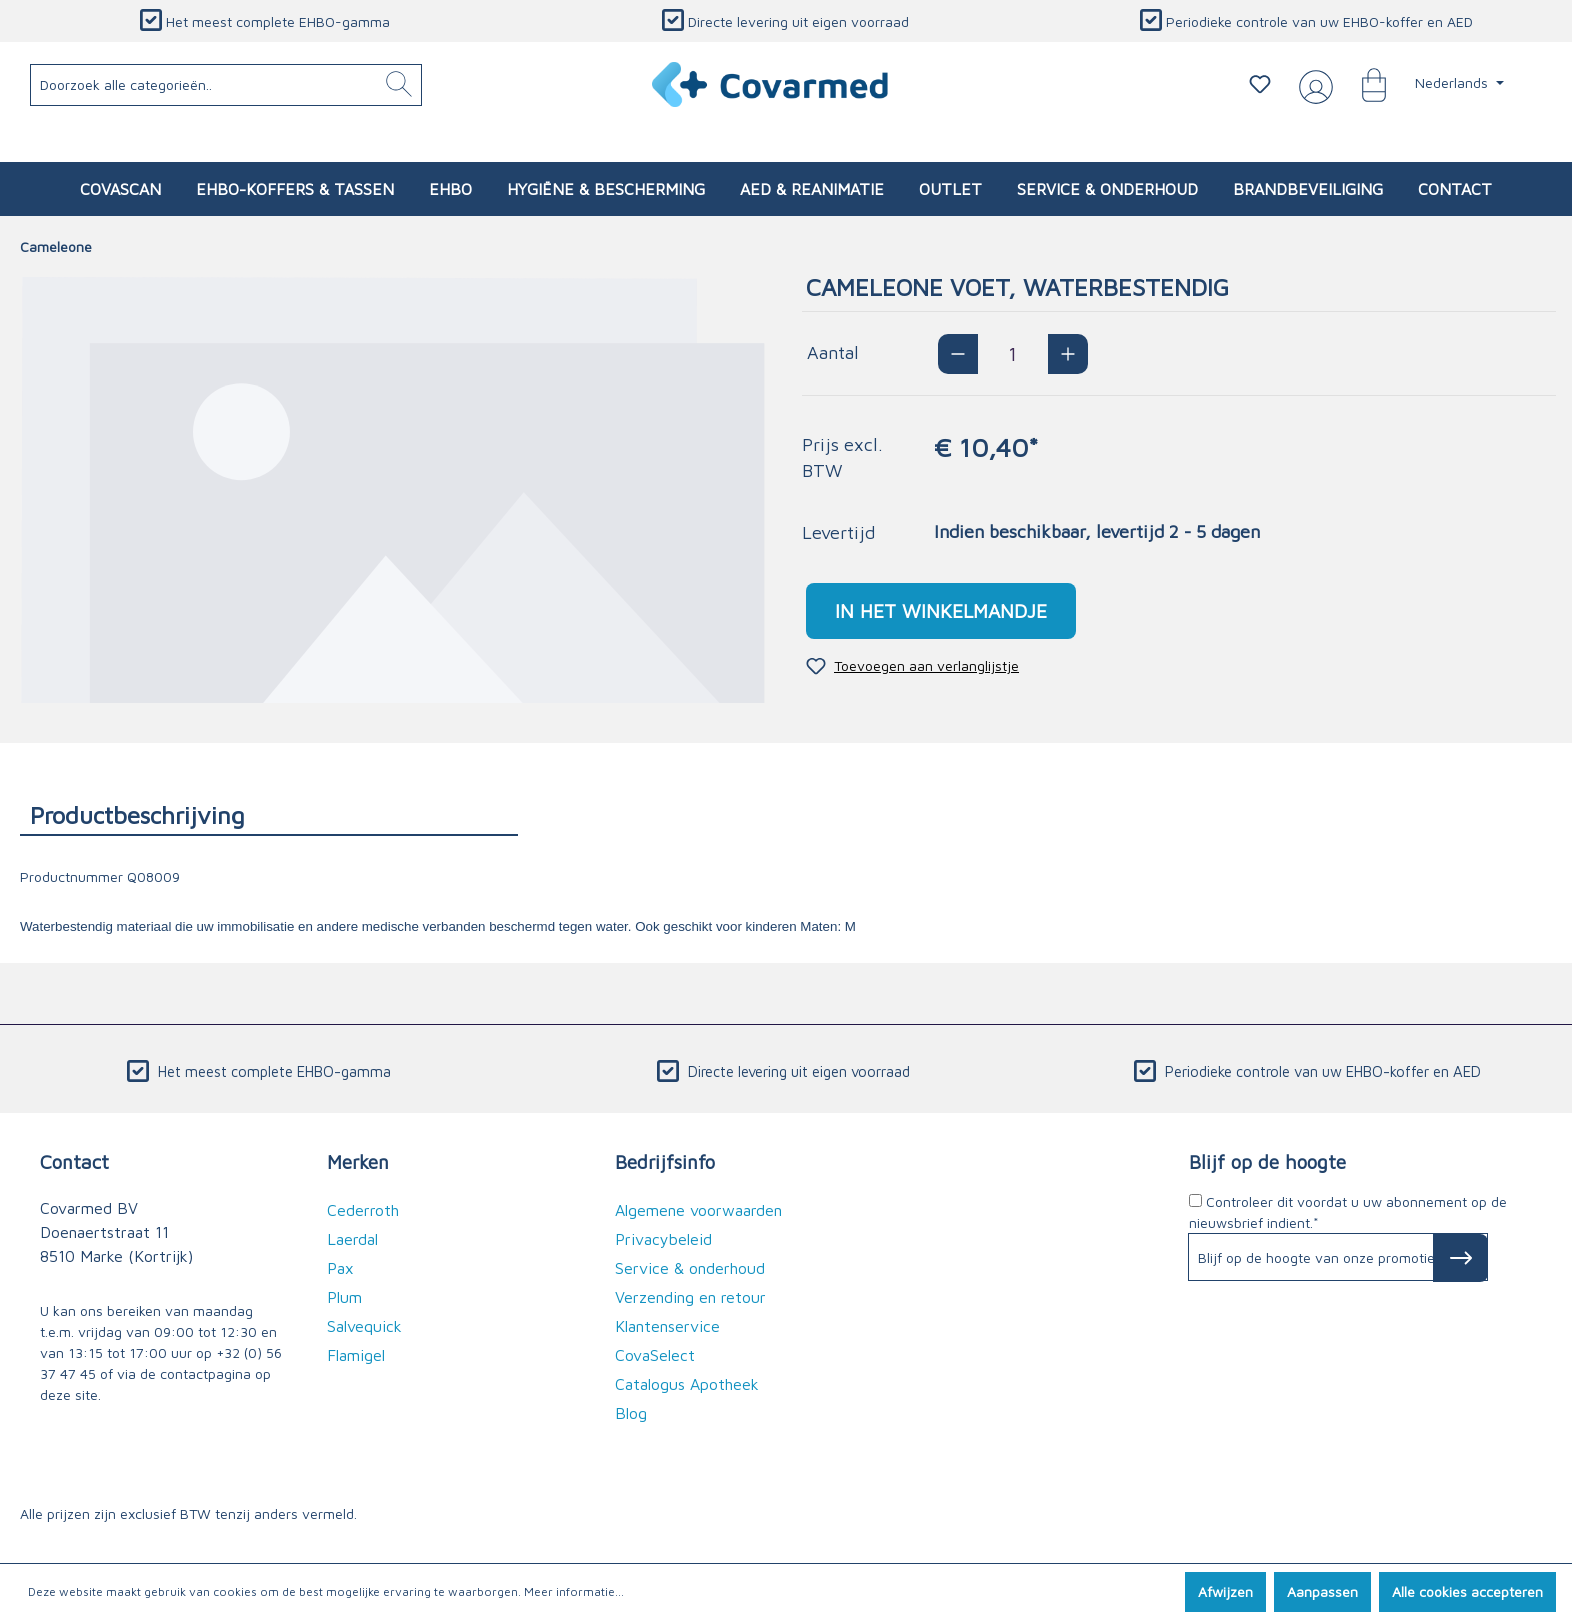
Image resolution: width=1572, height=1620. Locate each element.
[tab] (269, 814)
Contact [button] (74, 1161)
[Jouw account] (1312, 85)
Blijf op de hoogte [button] (1267, 1161)
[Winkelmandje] (1364, 84)
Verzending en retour (690, 1297)
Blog (631, 1413)
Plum (344, 1297)
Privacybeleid (663, 1239)
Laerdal (352, 1239)
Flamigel (356, 1355)
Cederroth (363, 1210)
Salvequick (364, 1326)
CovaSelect (655, 1355)
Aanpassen (1322, 1591)
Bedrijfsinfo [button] (665, 1161)
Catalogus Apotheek (687, 1384)
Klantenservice (667, 1326)
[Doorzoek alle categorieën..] (226, 85)
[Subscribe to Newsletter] (1460, 1258)
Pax (340, 1268)
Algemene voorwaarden (698, 1210)
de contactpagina (195, 1373)
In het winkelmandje (941, 610)
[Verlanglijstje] (1260, 84)
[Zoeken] (399, 85)
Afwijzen (1225, 1591)
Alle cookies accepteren (1467, 1591)
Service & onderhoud (690, 1268)
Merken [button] (358, 1161)
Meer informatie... (574, 1591)
